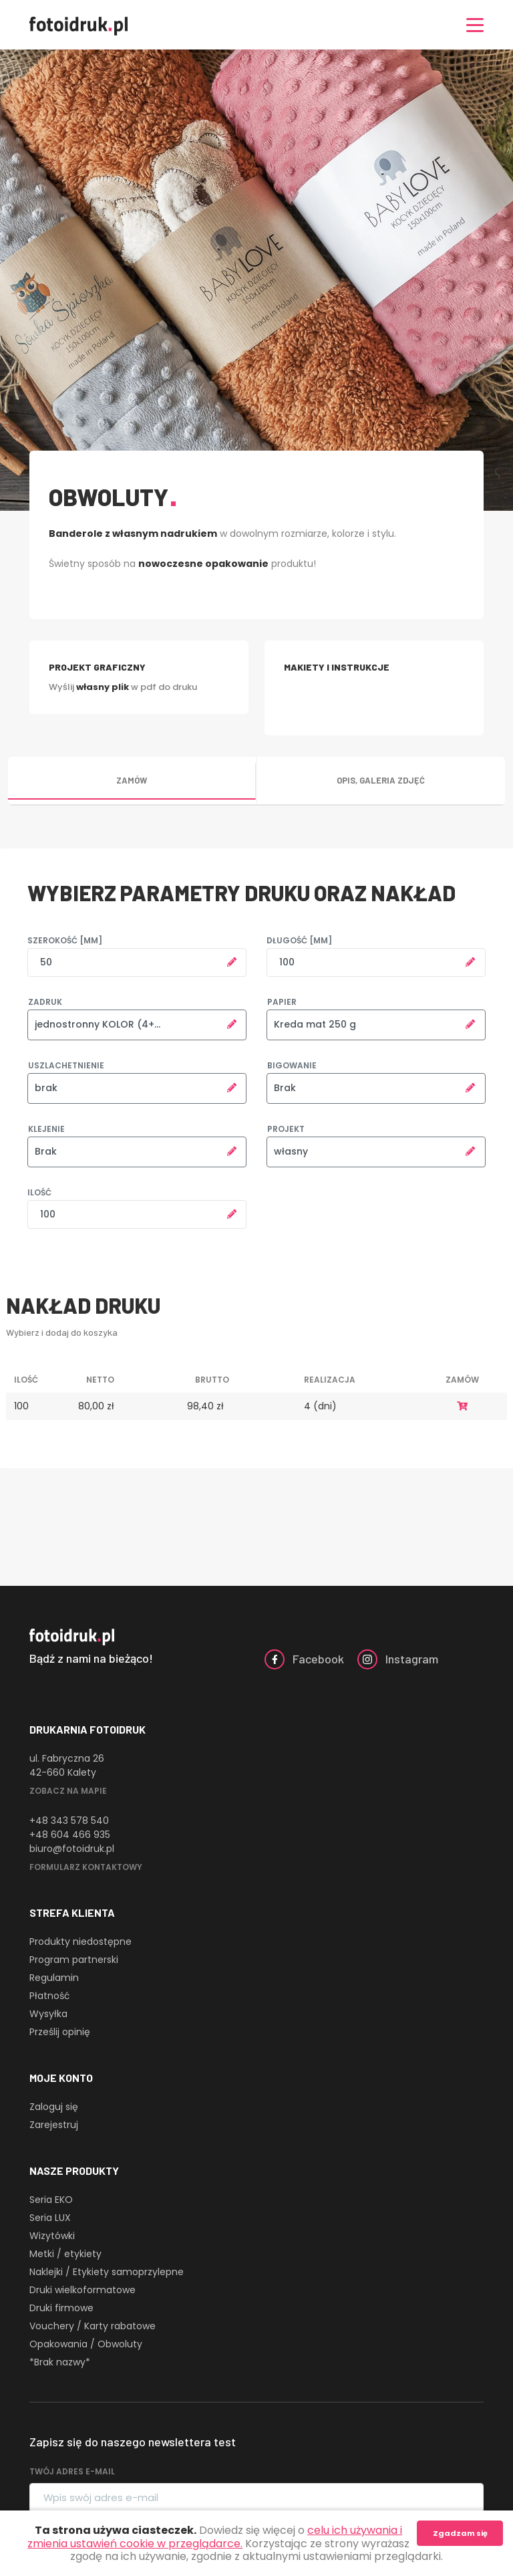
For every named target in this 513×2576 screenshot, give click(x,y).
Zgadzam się (460, 2533)
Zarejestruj (53, 2124)
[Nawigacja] (475, 25)
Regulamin (54, 1977)
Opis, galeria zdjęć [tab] (381, 780)
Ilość (39, 1192)
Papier (282, 1002)
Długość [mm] (299, 940)
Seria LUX (50, 2217)
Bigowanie (292, 1065)
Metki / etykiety (65, 2253)
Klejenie (46, 1129)
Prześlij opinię (59, 2031)
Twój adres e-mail (72, 2471)
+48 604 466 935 (69, 1834)
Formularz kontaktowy (85, 1867)
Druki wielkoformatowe (82, 2290)
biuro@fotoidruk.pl (71, 1848)
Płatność (49, 1995)
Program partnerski (73, 1959)
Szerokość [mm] (64, 940)
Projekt (286, 1129)
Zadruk (45, 1002)
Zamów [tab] (131, 780)
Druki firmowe (61, 2308)
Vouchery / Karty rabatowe (92, 2326)
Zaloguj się (53, 2106)
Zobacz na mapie (68, 1790)
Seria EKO (51, 2199)
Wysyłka (48, 2013)
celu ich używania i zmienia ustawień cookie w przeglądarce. (214, 2537)
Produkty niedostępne (80, 1941)
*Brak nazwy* (59, 2362)
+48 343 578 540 (69, 1820)
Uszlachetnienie (66, 1065)
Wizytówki (52, 2235)
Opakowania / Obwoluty (85, 2344)
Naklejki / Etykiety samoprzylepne (106, 2271)
